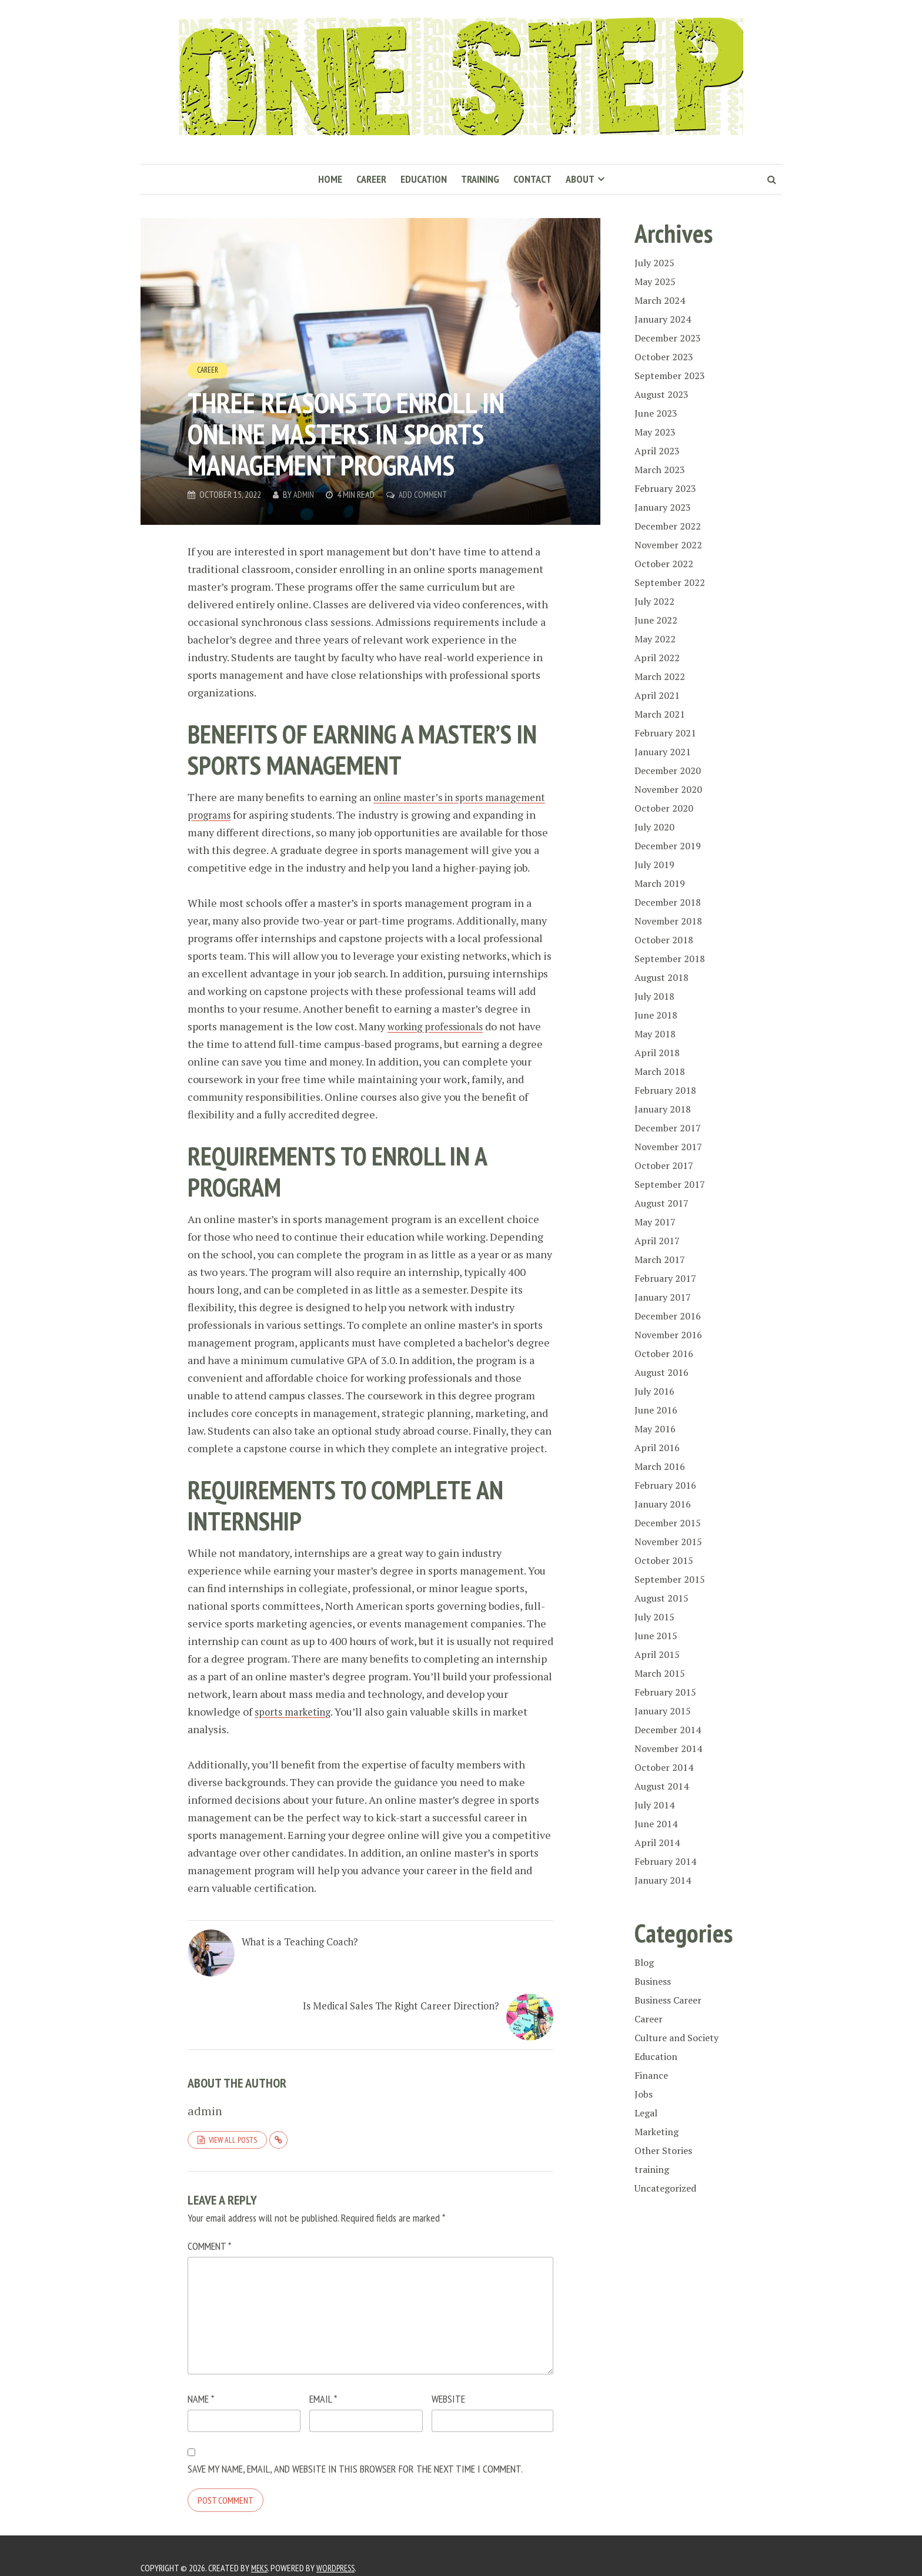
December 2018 (667, 902)
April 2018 (657, 1052)
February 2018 (665, 1090)
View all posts (233, 2114)
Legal (645, 2112)
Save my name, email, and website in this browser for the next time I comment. (355, 2444)
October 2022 (663, 563)
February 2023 (665, 488)
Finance (651, 2075)
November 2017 (668, 1146)
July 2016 (654, 1391)
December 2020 (667, 770)
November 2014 (668, 1748)
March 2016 (659, 1466)
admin (304, 494)
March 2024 (659, 300)
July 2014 (654, 1804)
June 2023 (655, 413)
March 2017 (659, 1259)
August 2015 (661, 1598)
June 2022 (655, 620)
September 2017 (669, 1184)
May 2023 (655, 432)
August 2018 (661, 977)
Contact (532, 179)
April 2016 (657, 1447)
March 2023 (659, 469)
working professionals (440, 1044)
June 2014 (655, 1823)
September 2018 (669, 958)
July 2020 (654, 826)
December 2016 (667, 1315)
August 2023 (661, 394)
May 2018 (655, 1033)
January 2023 (662, 507)
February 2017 (665, 1278)
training (651, 2169)
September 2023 (669, 375)
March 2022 (659, 676)
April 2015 (657, 1654)
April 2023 (657, 450)
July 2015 (654, 1616)
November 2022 (668, 544)
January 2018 (662, 1109)
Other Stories (663, 2150)
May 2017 (655, 1221)
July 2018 (654, 996)
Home (330, 179)
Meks (260, 2544)
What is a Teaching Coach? (292, 1974)
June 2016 (655, 1409)
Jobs (643, 2094)
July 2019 (654, 864)
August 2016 (661, 1372)
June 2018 (655, 1015)
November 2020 (668, 789)
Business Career (667, 2000)
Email (323, 2374)
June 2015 (655, 1635)
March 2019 (659, 883)
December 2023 (667, 337)
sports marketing (296, 1729)
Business (652, 1981)
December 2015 (667, 1522)
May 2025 (655, 281)
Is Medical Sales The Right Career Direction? (445, 1981)
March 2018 (659, 1071)
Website (448, 2374)
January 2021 (662, 751)
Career (371, 179)
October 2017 (663, 1165)
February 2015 (665, 1692)
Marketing (656, 2131)
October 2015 (663, 1560)
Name (201, 2374)
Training (480, 179)
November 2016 (668, 1334)
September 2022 (669, 582)
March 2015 (659, 1673)
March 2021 (659, 714)
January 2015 (662, 1710)
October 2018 (663, 939)
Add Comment (425, 494)
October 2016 (663, 1353)
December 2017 (667, 1127)
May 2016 (655, 1428)
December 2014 (667, 1729)
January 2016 (662, 1504)
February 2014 (665, 1861)
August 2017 (661, 1203)
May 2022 (655, 638)
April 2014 (657, 1842)
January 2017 (662, 1297)
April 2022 (657, 657)
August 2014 (661, 1786)
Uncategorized (665, 2188)
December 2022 (667, 526)
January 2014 (662, 1880)
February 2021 (665, 732)
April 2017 (657, 1240)
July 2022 (654, 601)
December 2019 (667, 845)
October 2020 (663, 808)
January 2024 (662, 319)
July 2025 (654, 262)
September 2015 (669, 1579)
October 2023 (663, 356)
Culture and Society (676, 2037)
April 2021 (657, 695)
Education (423, 179)
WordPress (339, 2544)
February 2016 (665, 1485)
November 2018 (668, 921)
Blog (644, 1962)
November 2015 (668, 1541)
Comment (209, 2222)
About (580, 179)
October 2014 (663, 1767)
